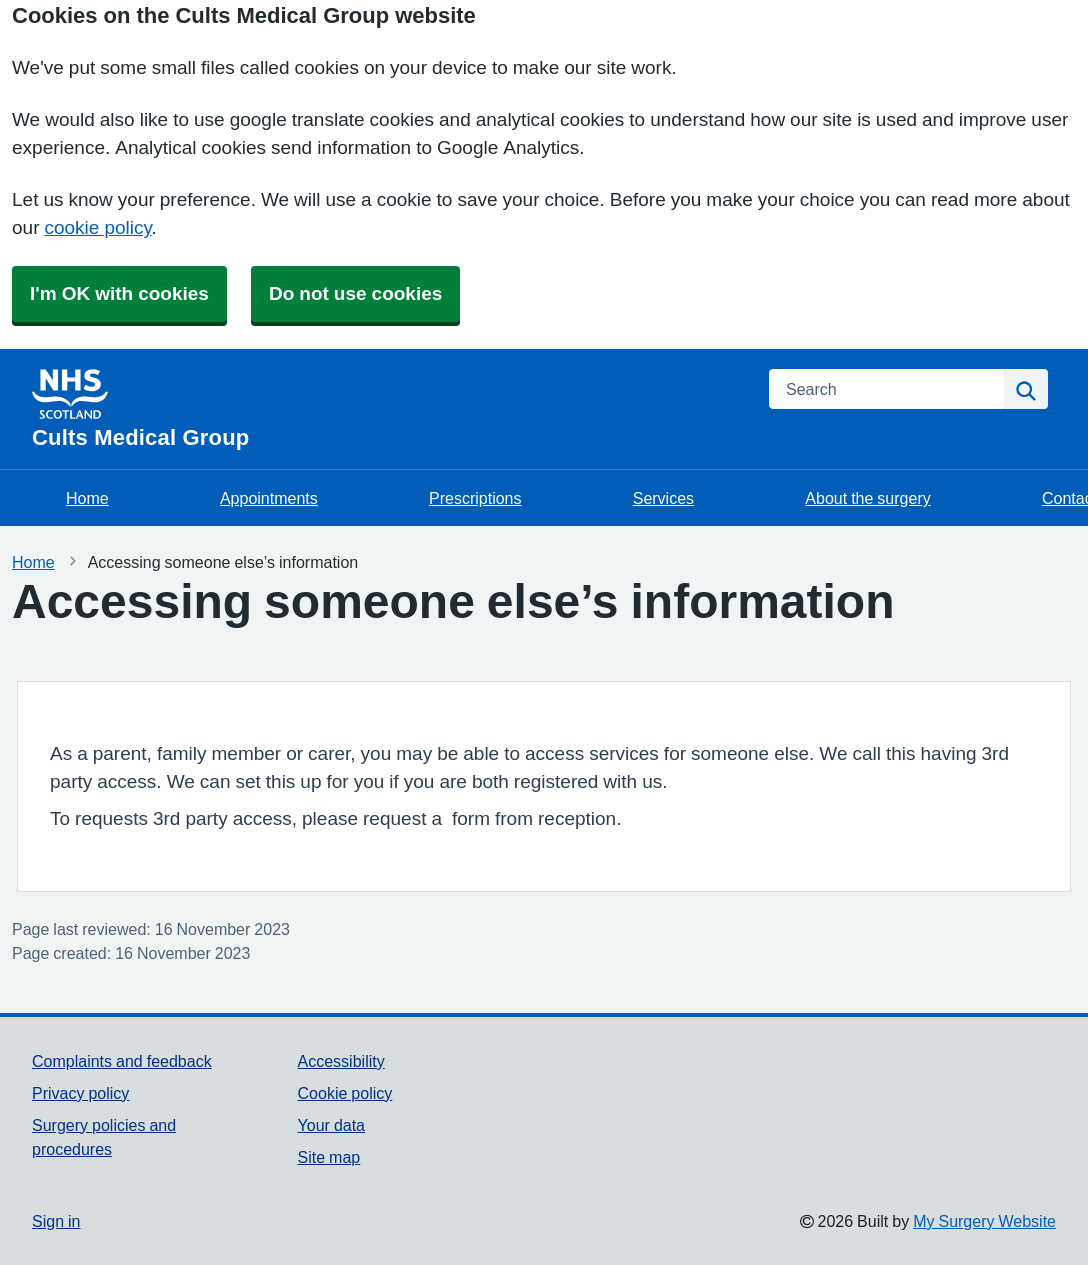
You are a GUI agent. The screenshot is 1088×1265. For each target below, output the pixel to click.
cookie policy (97, 227)
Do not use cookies (355, 293)
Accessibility (341, 1061)
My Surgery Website (984, 1221)
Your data (331, 1125)
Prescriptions (475, 498)
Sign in (56, 1221)
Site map (329, 1157)
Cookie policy (345, 1093)
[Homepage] (388, 409)
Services (663, 498)
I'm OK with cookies (119, 293)
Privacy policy (80, 1093)
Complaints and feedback (122, 1061)
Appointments (269, 498)
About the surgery (867, 498)
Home (87, 498)
